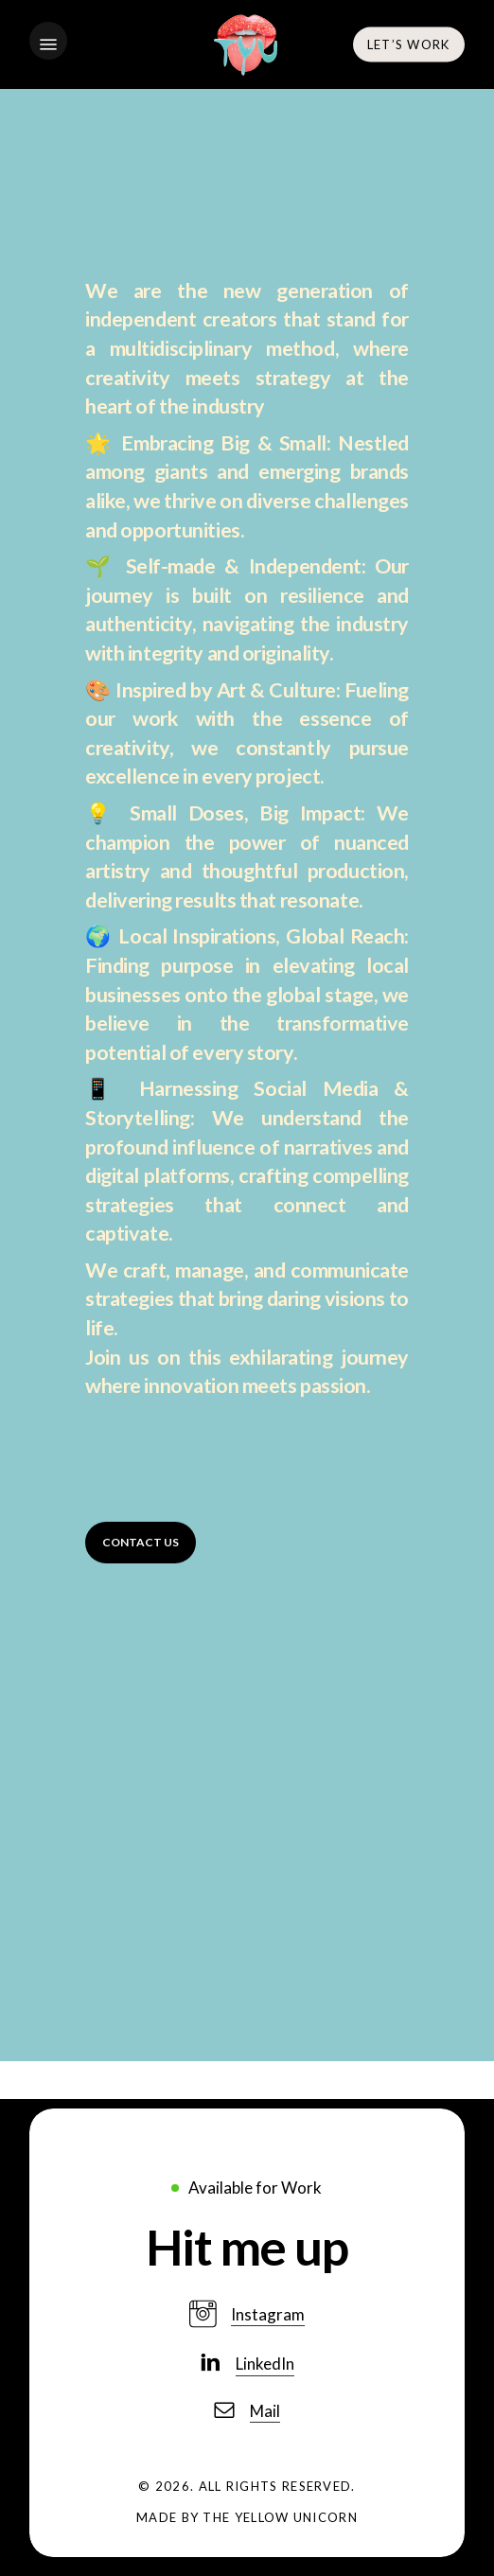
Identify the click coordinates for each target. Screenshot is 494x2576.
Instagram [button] (268, 2314)
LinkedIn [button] (265, 2363)
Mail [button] (265, 2411)
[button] (48, 44)
